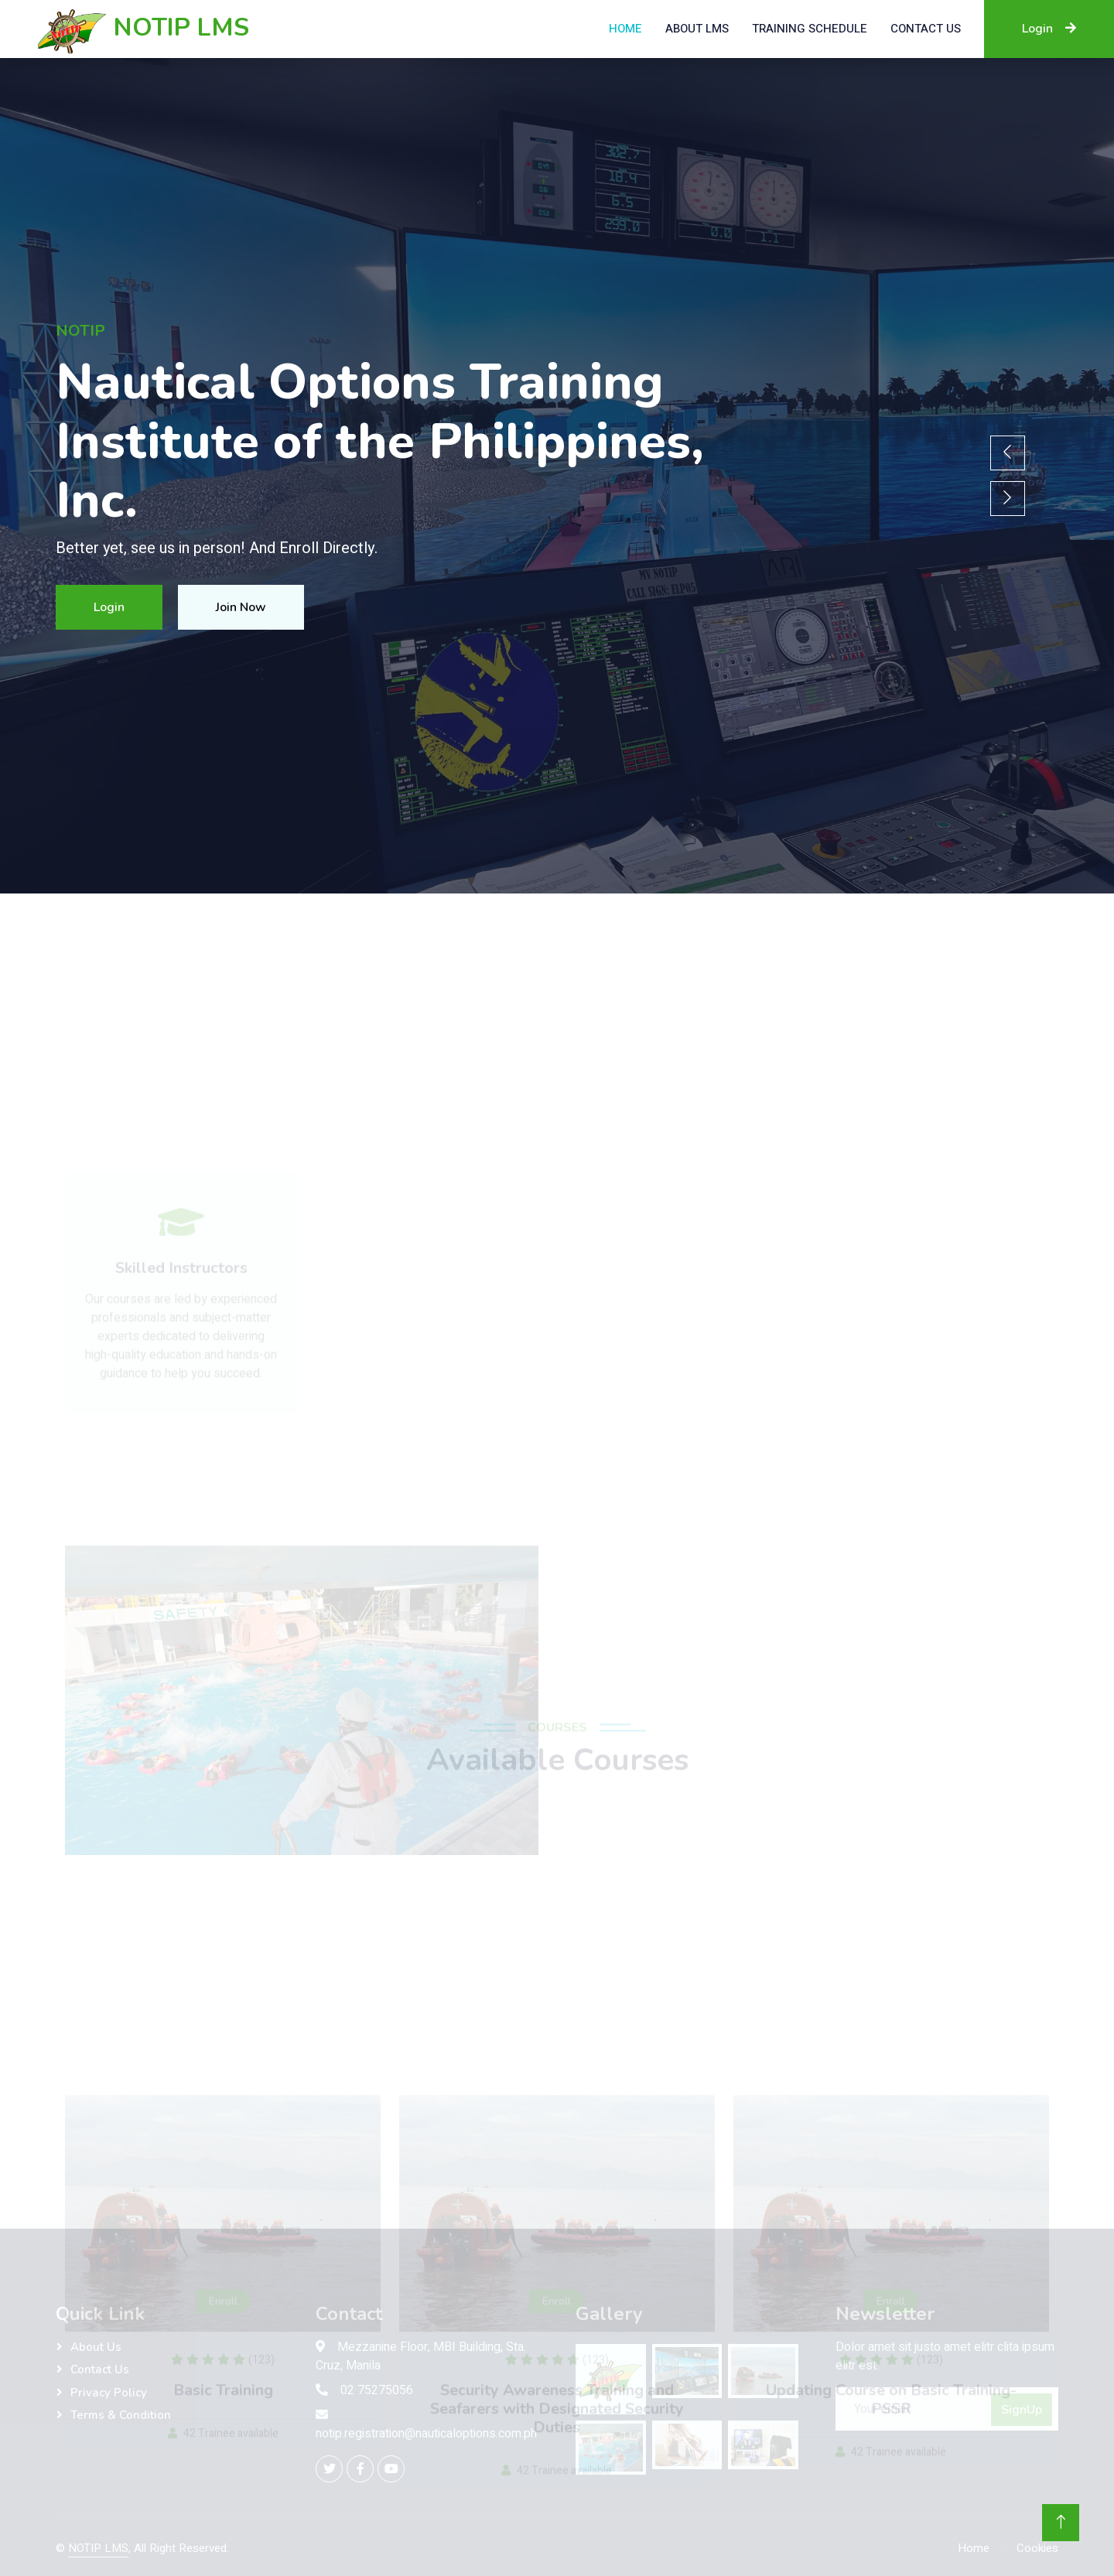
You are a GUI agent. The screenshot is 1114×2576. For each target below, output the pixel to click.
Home (625, 28)
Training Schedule (809, 28)
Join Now (241, 607)
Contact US (925, 28)
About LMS (697, 28)
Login (1049, 28)
